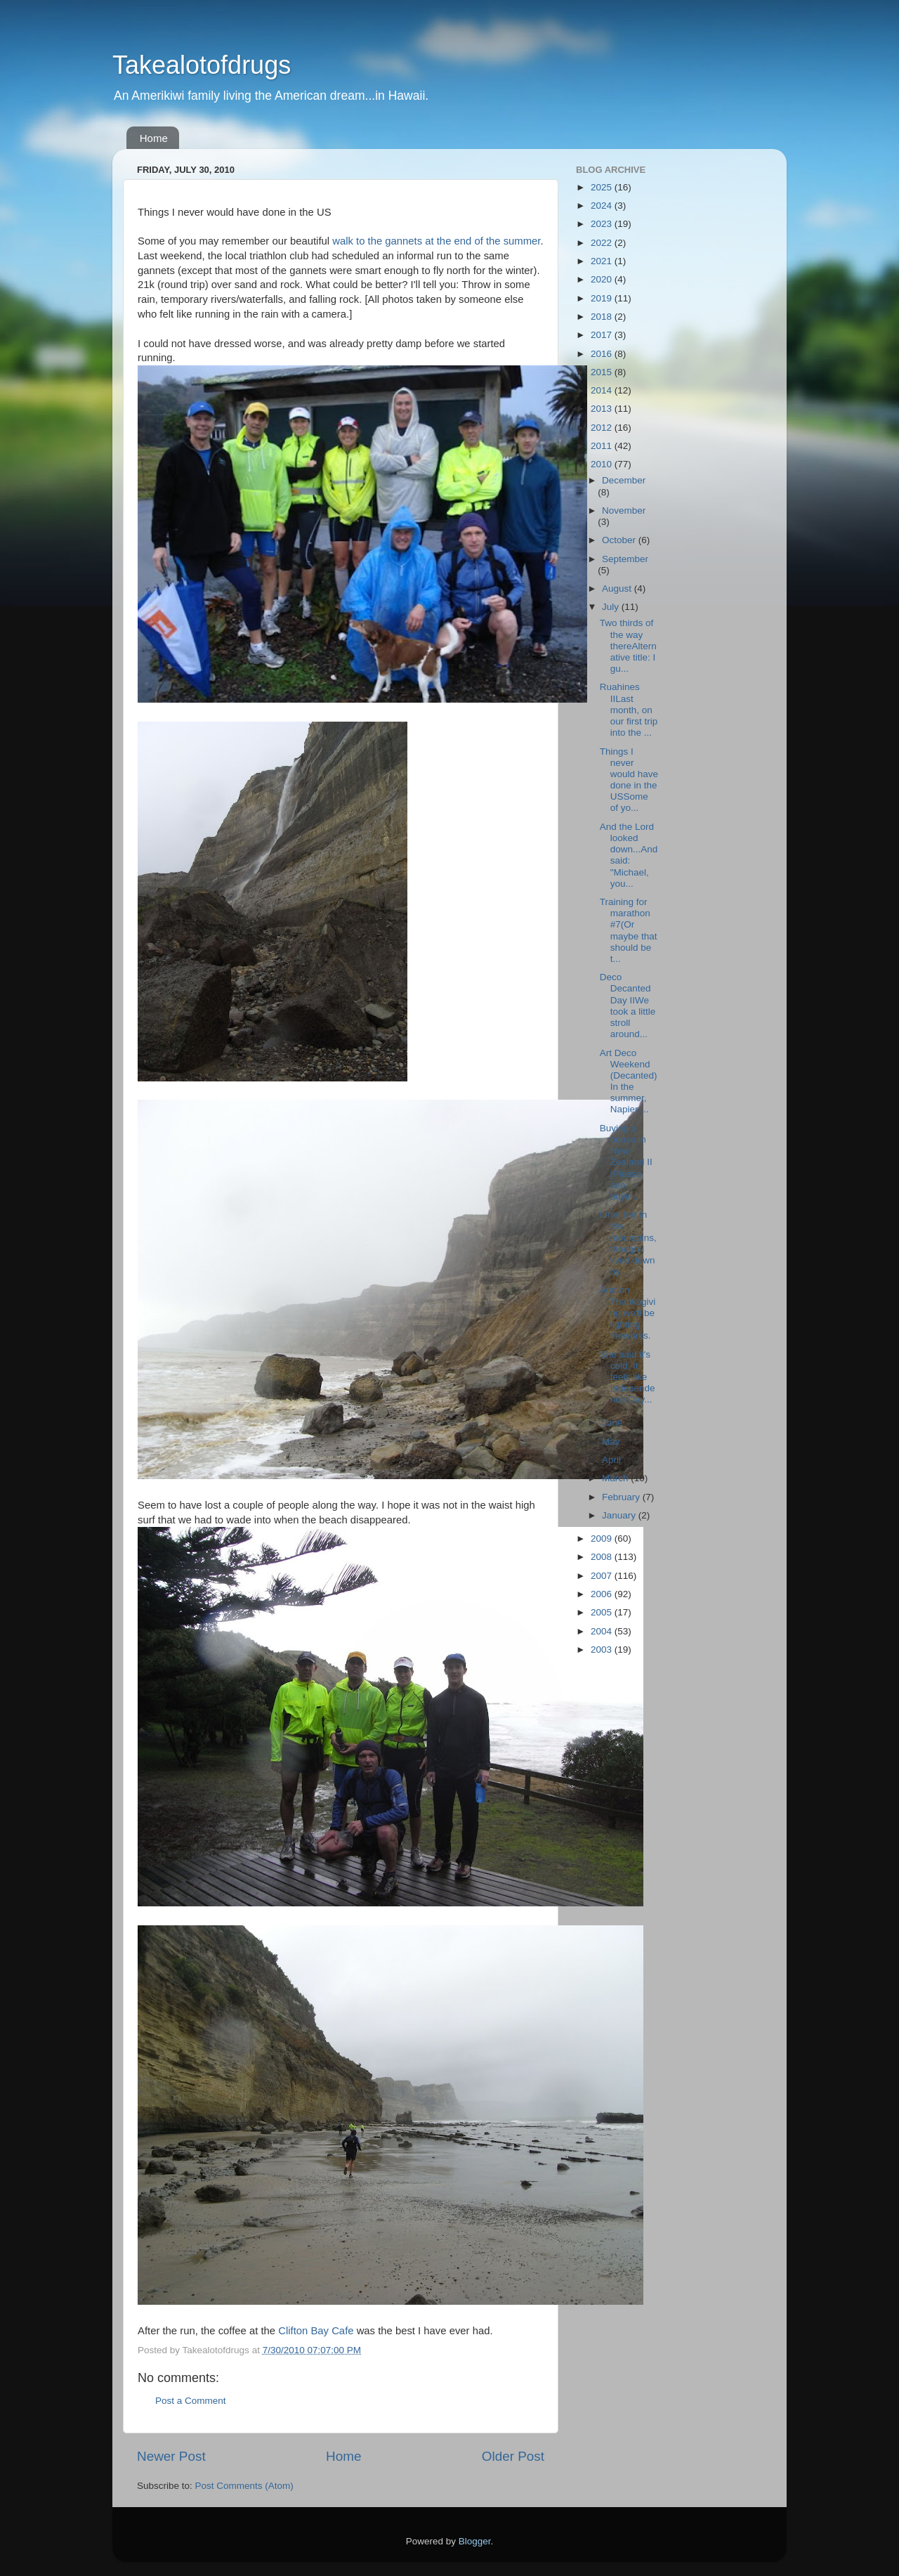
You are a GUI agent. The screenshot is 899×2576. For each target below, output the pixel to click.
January (620, 1515)
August (618, 588)
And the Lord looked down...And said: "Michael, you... (629, 855)
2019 (603, 298)
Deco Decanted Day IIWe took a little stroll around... (628, 1005)
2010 (603, 464)
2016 (603, 354)
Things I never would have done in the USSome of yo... (629, 780)
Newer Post (171, 2456)
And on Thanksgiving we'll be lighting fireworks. (628, 1312)
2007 (603, 1575)
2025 (603, 187)
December (623, 480)
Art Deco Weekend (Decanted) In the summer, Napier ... (628, 1081)
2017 (603, 335)
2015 (603, 372)
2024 (603, 205)
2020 (603, 279)
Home (154, 138)
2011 (603, 446)
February (622, 1497)
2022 (603, 243)
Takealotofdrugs (201, 65)
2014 (603, 390)
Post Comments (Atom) (244, 2485)
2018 (603, 316)
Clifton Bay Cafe (315, 2330)
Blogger (475, 2541)
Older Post (513, 2456)
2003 (603, 1649)
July (612, 606)
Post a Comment (190, 2400)
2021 (603, 261)
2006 (603, 1594)
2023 (603, 224)
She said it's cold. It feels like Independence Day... (627, 1377)
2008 (603, 1557)
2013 (603, 408)
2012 (603, 427)
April (613, 1460)
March (616, 1478)
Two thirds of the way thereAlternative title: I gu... (628, 646)
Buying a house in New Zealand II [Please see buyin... (626, 1162)
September (625, 559)
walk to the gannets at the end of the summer (434, 241)
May (612, 1441)
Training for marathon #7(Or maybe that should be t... (628, 930)
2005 (603, 1612)
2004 (603, 1631)
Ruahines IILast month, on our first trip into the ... (629, 710)
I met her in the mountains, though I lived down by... (628, 1243)
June (613, 1422)
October (620, 540)
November (623, 510)
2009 (603, 1538)
